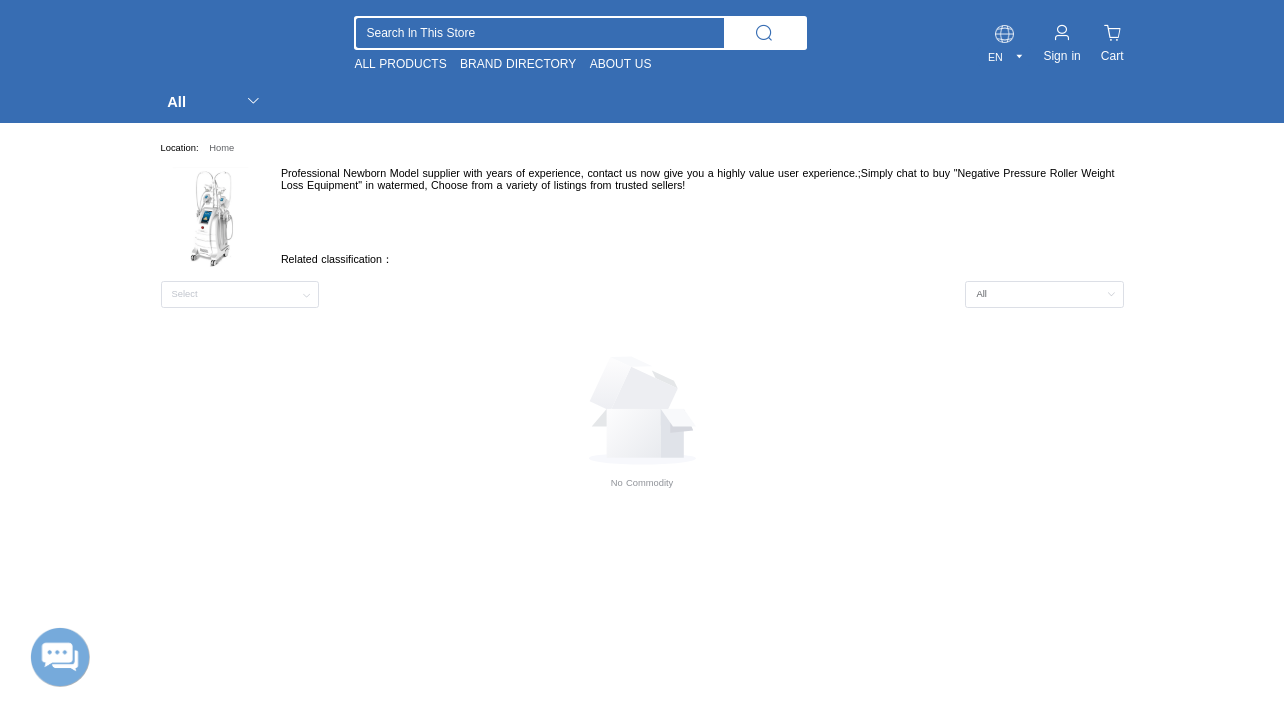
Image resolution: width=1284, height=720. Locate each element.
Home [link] (221, 148)
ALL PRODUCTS (400, 64)
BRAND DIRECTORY (518, 64)
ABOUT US (621, 64)
